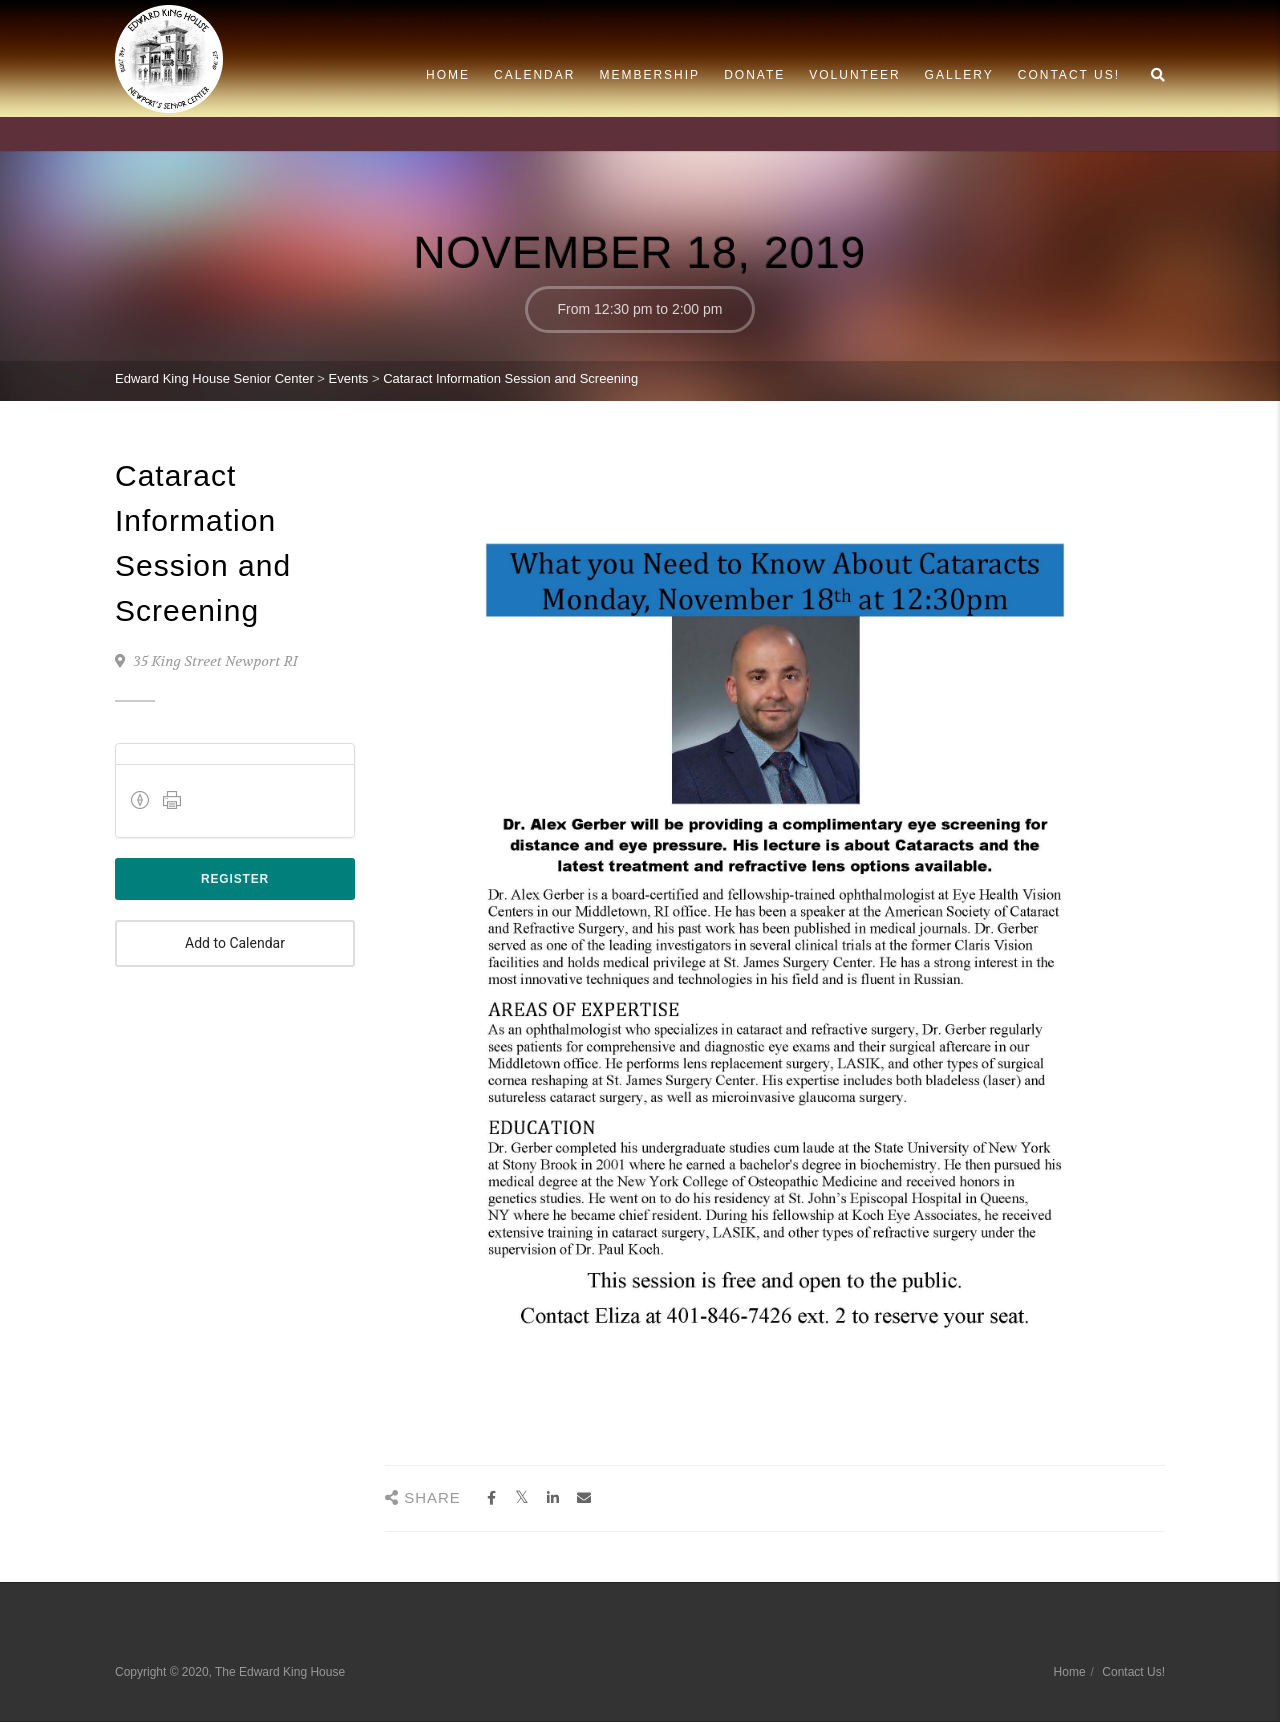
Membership (649, 75)
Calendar (534, 75)
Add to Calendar (235, 943)
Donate (754, 75)
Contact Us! (1069, 75)
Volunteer (854, 75)
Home (448, 75)
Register (235, 879)
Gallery (959, 75)
